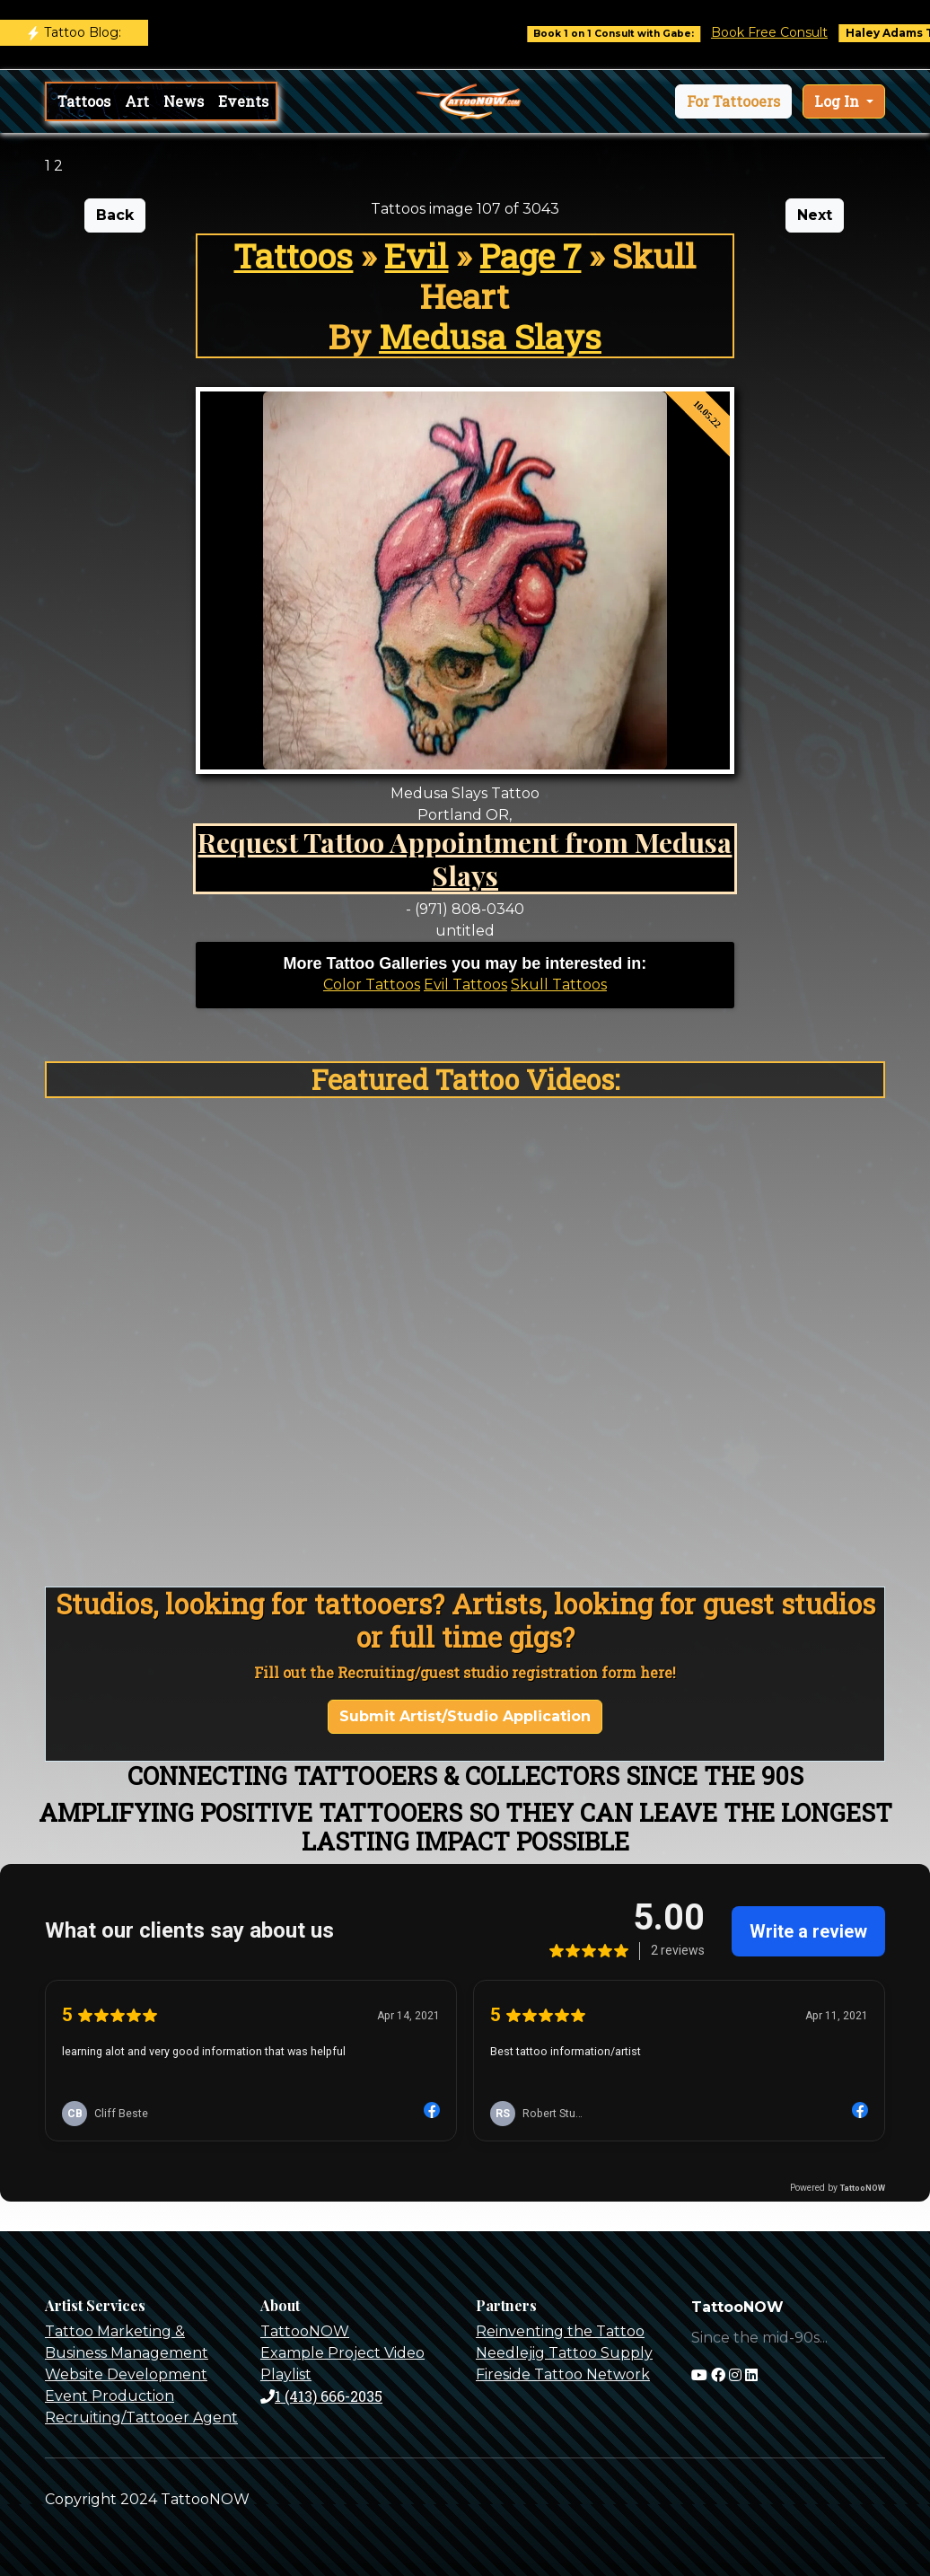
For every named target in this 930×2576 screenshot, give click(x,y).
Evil (416, 255)
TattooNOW (304, 2331)
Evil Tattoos (465, 984)
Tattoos (83, 101)
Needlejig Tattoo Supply (564, 2352)
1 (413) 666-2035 (321, 2396)
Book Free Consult (787, 32)
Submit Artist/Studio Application (465, 1716)
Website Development (126, 2374)
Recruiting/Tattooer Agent (141, 2417)
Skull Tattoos (559, 984)
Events (243, 101)
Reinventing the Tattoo (560, 2331)
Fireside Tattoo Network (563, 2374)
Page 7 (530, 255)
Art (137, 101)
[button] (733, 101)
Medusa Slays (490, 336)
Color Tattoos (371, 984)
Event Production (109, 2396)
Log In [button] (838, 101)
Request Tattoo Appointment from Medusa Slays (464, 858)
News (183, 101)
